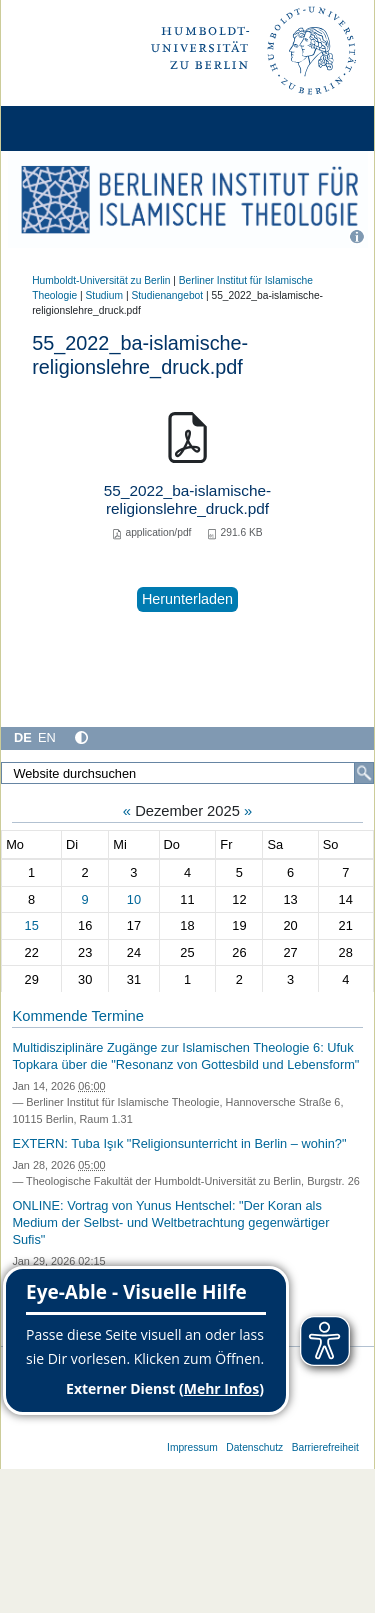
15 (32, 925)
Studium (105, 295)
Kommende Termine (77, 1016)
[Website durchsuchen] (187, 773)
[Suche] (364, 773)
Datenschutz (254, 1447)
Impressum (192, 1447)
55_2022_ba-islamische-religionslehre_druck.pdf (187, 499)
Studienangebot (167, 295)
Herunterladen (187, 599)
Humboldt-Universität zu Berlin (101, 280)
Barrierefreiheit (325, 1447)
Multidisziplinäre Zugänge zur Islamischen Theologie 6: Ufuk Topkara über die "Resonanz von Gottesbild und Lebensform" (185, 1056)
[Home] (72, 128)
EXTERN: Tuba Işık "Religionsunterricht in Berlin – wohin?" (179, 1143)
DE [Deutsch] (23, 737)
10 (134, 899)
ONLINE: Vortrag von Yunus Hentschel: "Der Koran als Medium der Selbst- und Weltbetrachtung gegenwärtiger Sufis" (170, 1222)
